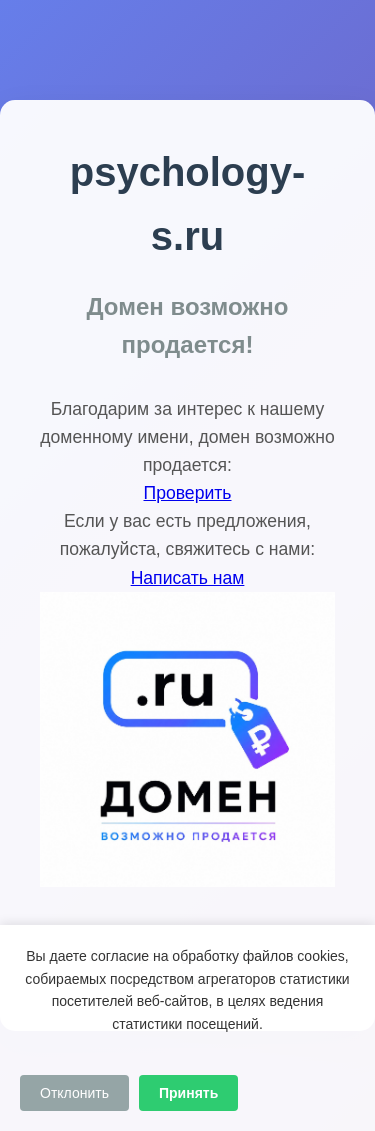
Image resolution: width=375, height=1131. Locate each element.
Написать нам (188, 578)
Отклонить (74, 1093)
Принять (188, 1093)
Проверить (188, 493)
